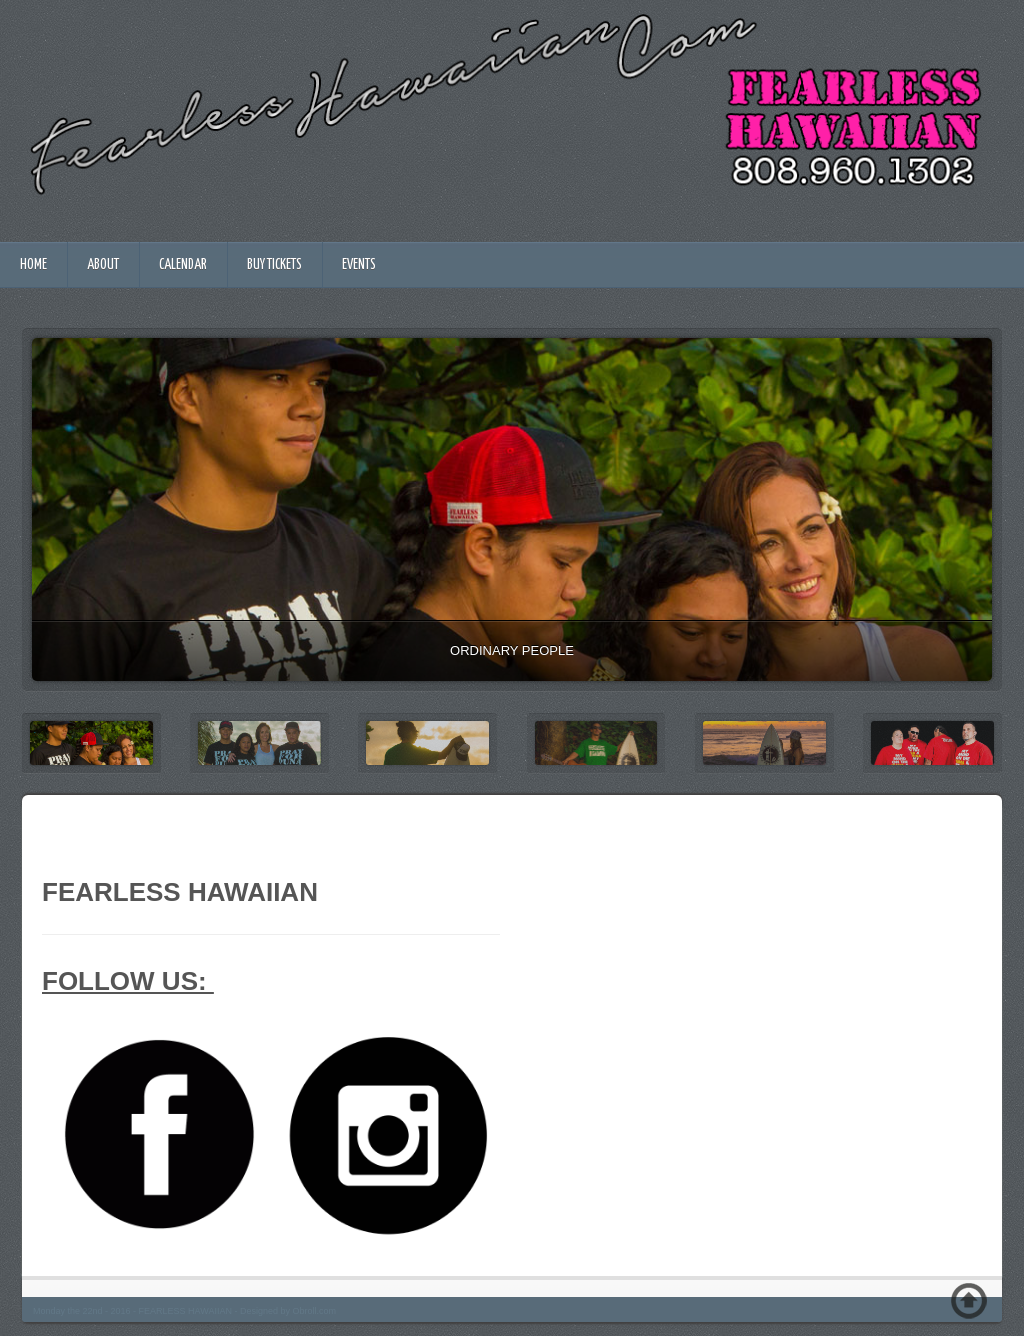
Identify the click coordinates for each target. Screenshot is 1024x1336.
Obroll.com (314, 1311)
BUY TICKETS (274, 265)
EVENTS (359, 265)
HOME (33, 265)
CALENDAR (183, 265)
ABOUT (103, 265)
